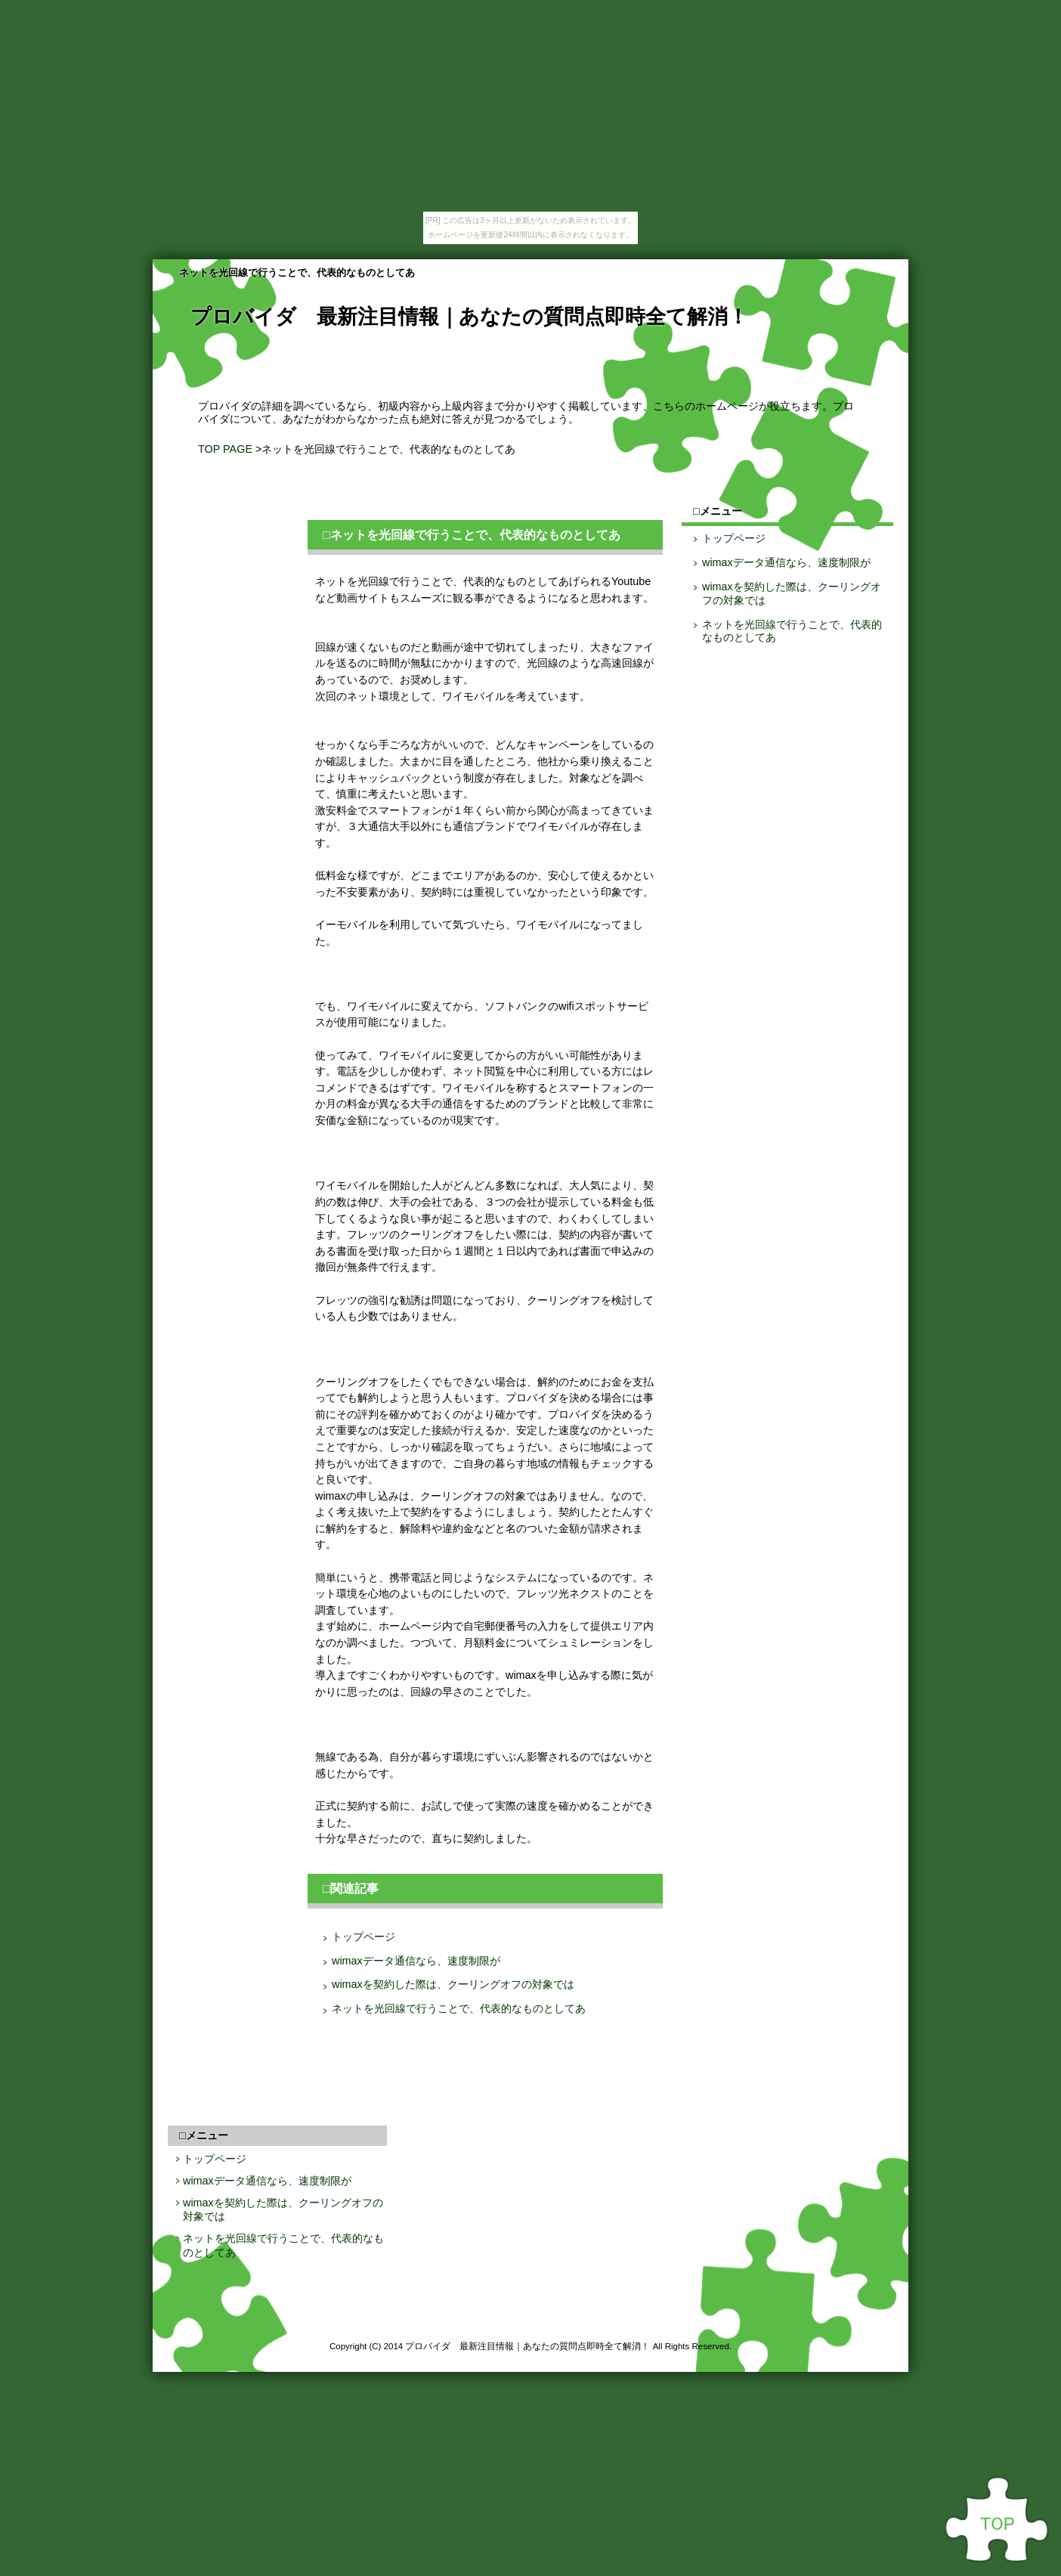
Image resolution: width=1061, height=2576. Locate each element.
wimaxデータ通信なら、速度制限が (416, 1961)
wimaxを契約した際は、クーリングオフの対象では (453, 1984)
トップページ (363, 1936)
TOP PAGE (225, 449)
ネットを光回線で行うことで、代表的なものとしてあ (459, 2008)
